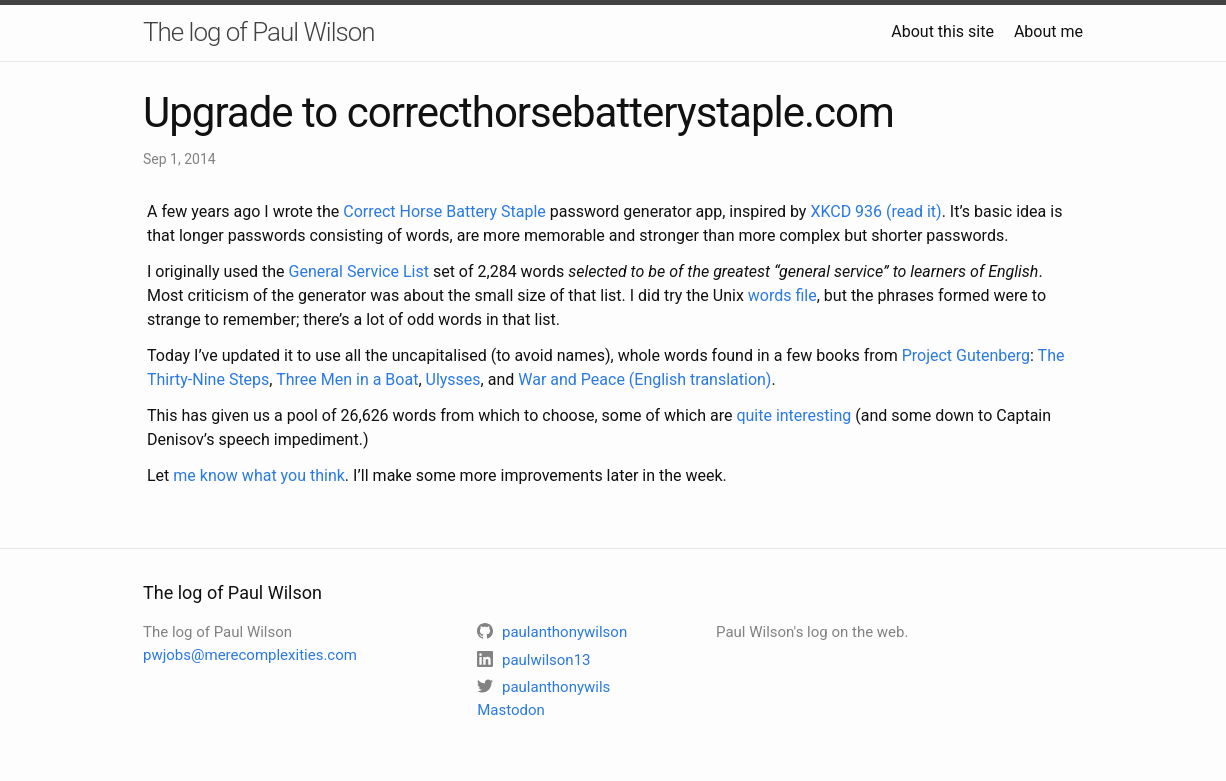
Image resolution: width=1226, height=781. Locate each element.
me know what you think (259, 475)
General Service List (359, 271)
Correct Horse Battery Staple (444, 211)
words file (782, 295)
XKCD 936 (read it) (875, 211)
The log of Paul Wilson (259, 32)
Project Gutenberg (966, 355)
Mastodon (511, 710)
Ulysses (453, 379)
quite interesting (793, 415)
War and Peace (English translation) (644, 379)
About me (1048, 31)
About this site (942, 31)
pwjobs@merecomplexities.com (250, 655)
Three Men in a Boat (347, 379)
